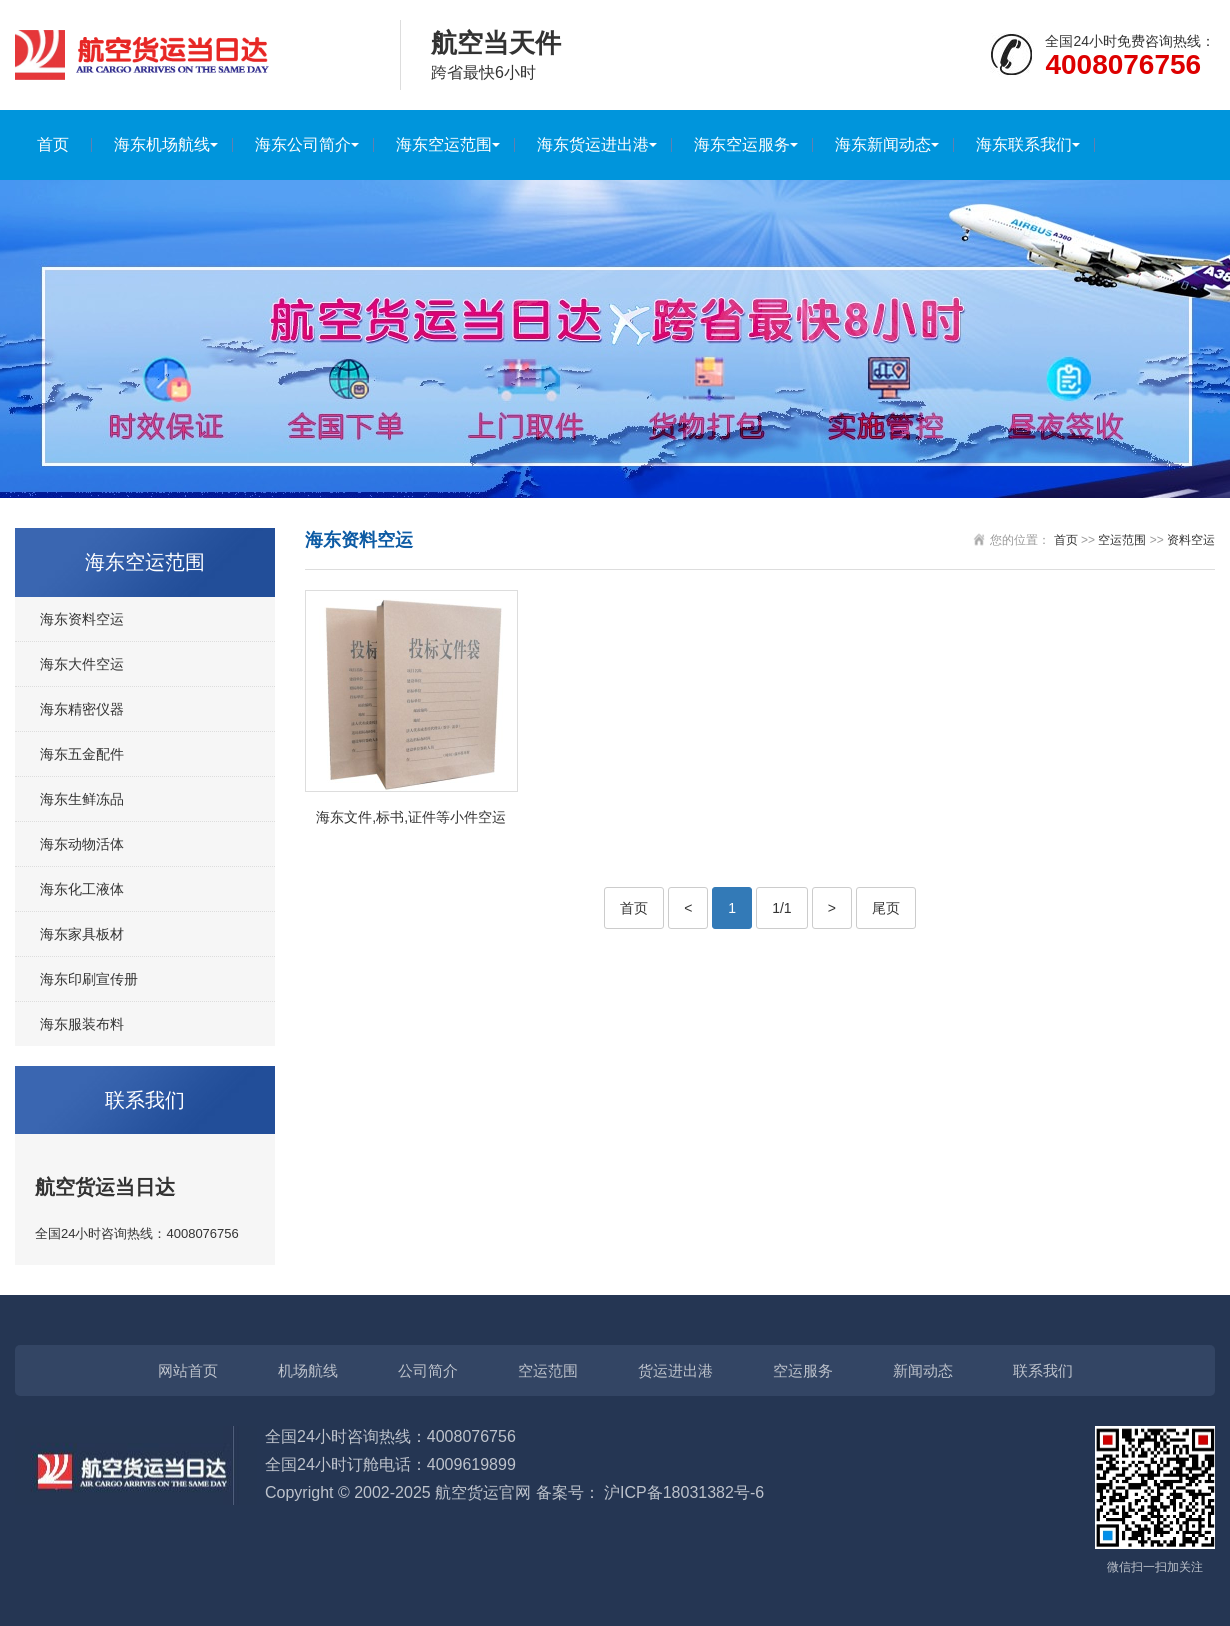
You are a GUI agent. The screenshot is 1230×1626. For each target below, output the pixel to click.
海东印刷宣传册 (89, 979)
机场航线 (308, 1370)
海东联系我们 (1024, 144)
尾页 (886, 908)
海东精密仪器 (82, 709)
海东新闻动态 (883, 144)
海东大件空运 (82, 664)
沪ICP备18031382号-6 (684, 1492)
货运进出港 (675, 1370)
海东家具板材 (82, 934)
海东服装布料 (82, 1024)
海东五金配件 (82, 754)
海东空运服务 (742, 144)
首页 (53, 144)
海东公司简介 (303, 144)
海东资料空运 (82, 619)
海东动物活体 (82, 844)
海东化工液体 (82, 889)
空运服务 (803, 1370)
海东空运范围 (444, 144)
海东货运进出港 (593, 144)
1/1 (781, 908)
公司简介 (428, 1370)
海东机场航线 (162, 144)
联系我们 (1043, 1370)
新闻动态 (923, 1370)
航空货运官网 (483, 1492)
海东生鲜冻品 (82, 799)
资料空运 (1191, 540)
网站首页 (188, 1370)
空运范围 (1122, 540)
